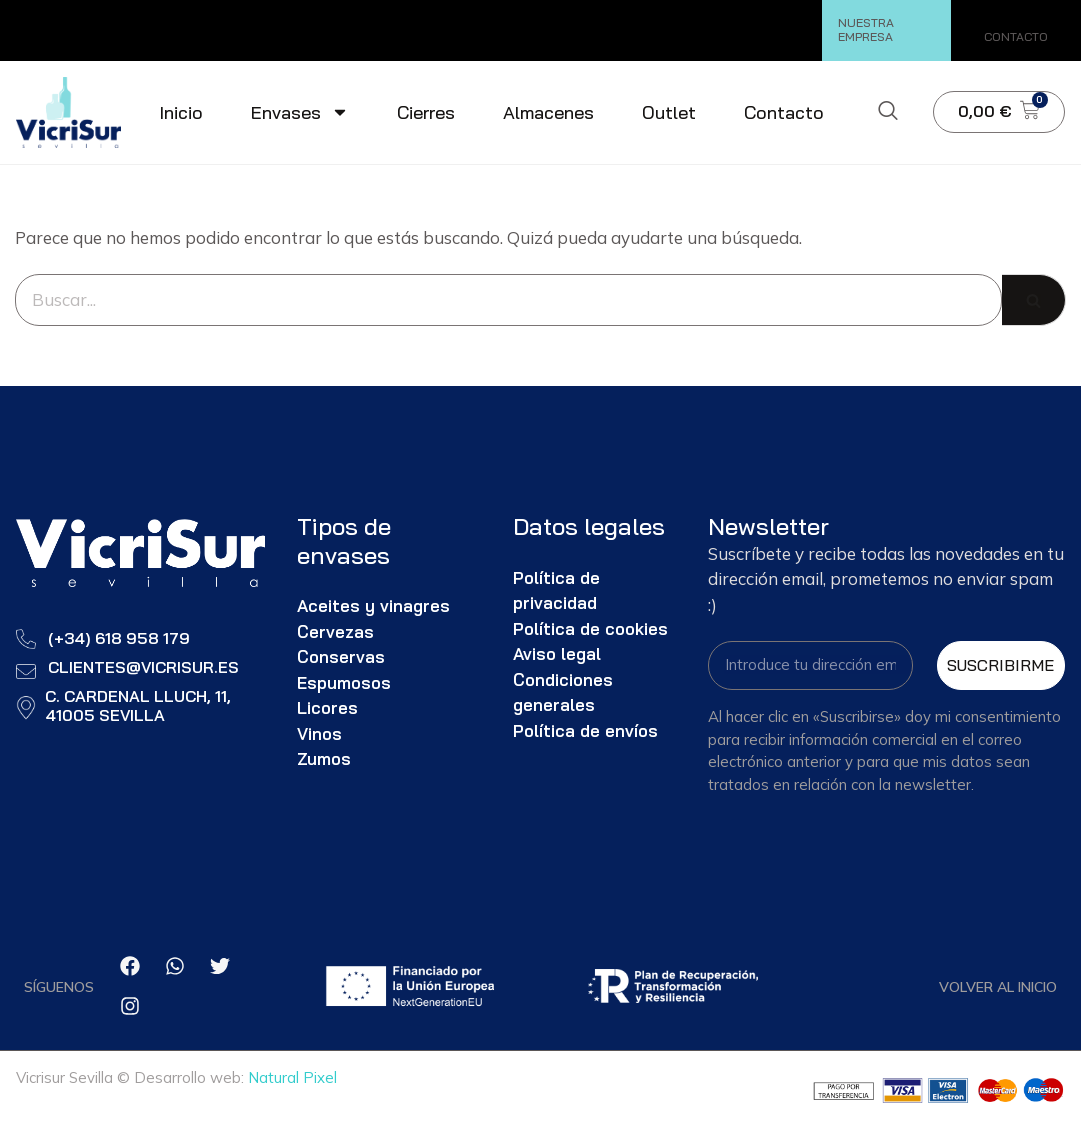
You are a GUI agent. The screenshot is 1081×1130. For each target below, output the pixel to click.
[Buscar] (508, 300)
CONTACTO (1016, 36)
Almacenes (548, 112)
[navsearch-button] (888, 112)
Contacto (784, 112)
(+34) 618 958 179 (119, 638)
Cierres (426, 112)
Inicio (181, 112)
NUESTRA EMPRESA (866, 29)
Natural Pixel (292, 1078)
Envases (300, 112)
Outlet (669, 112)
